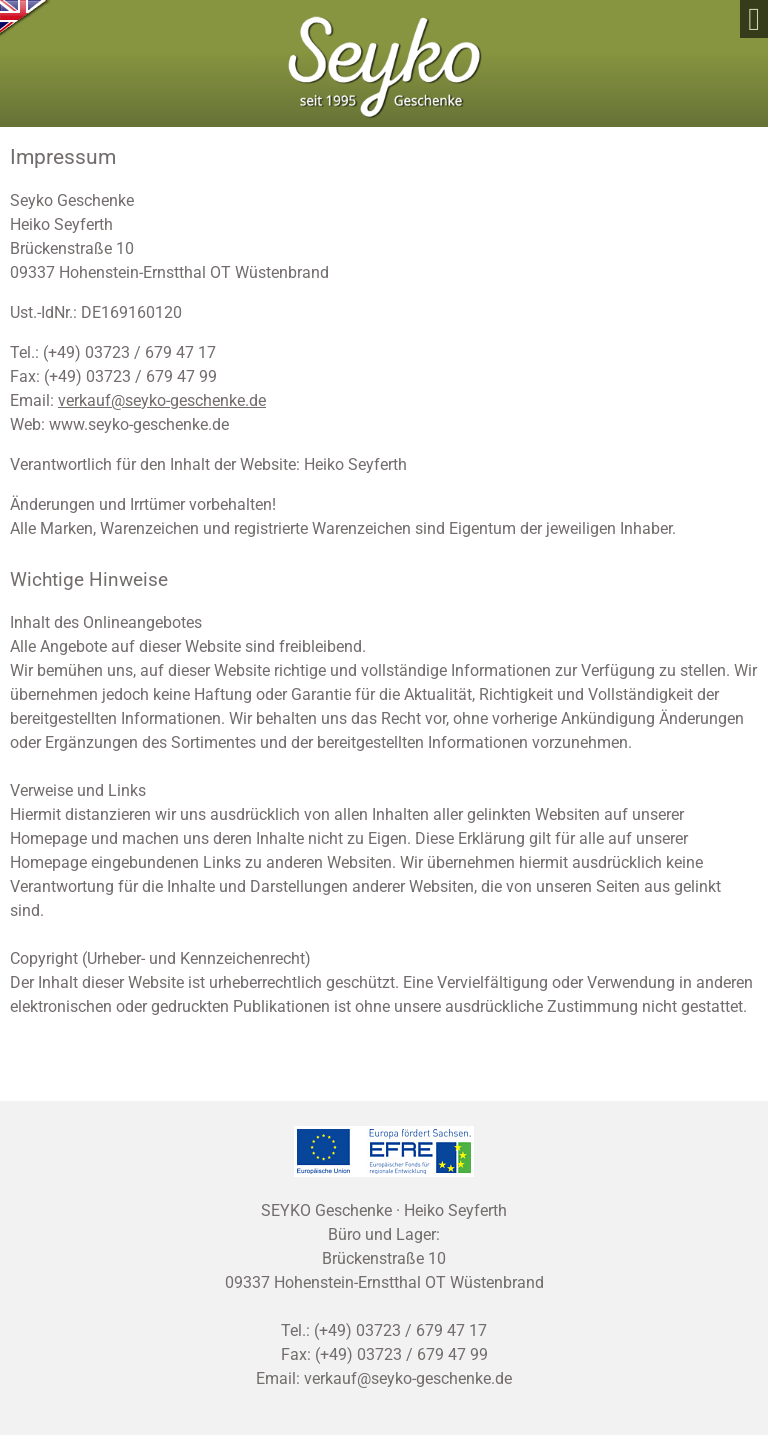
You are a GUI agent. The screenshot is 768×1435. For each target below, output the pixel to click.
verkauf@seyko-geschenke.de (162, 400)
